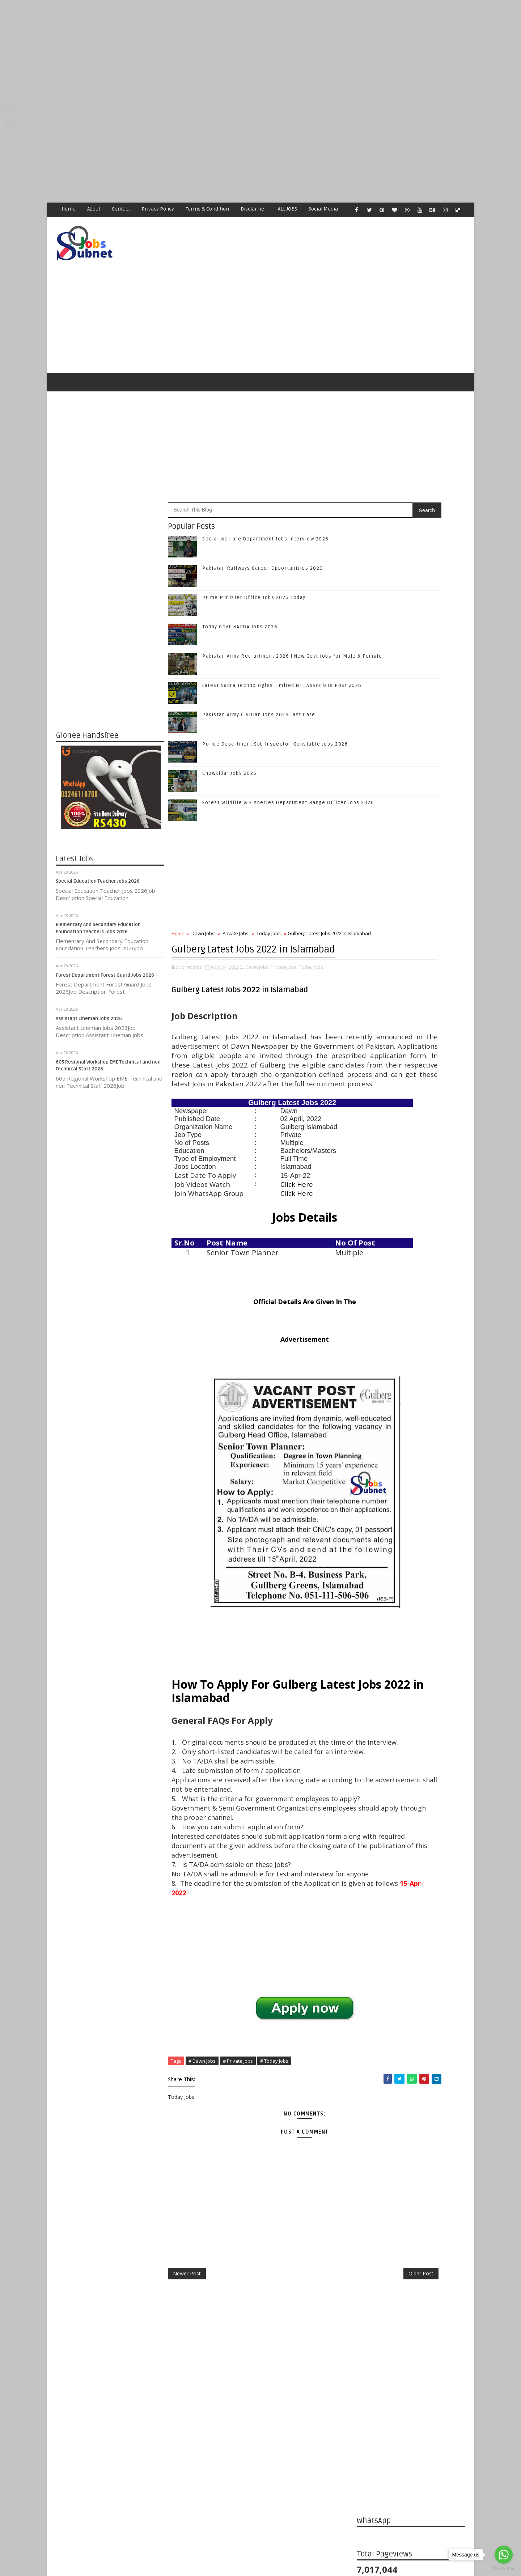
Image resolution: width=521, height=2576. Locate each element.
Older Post (332, 2398)
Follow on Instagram (412, 1098)
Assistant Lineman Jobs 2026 (89, 989)
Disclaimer (254, 209)
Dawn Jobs (203, 903)
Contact (121, 209)
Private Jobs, (284, 959)
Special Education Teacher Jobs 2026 (98, 851)
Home (69, 209)
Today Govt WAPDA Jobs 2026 (240, 597)
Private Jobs (236, 903)
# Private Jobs (238, 2181)
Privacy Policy (158, 209)
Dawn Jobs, (258, 959)
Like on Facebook (412, 1052)
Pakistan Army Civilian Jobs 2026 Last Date (259, 685)
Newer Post (187, 2398)
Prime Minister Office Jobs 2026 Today (254, 568)
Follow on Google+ (412, 1083)
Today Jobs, (312, 959)
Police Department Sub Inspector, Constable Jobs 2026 (275, 714)
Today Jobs (269, 903)
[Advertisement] (217, 50)
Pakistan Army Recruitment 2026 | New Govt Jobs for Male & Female (427, 1282)
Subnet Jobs (114, 2440)
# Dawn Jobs (202, 2181)
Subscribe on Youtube (412, 1113)
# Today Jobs (274, 2181)
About (94, 209)
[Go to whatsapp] (504, 2555)
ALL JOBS (287, 209)
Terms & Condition (207, 209)
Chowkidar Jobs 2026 (230, 744)
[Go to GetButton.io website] (503, 2568)
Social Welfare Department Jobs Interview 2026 (266, 509)
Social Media (323, 209)
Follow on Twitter (412, 1067)
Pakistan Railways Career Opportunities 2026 (263, 539)
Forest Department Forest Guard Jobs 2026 (105, 946)
